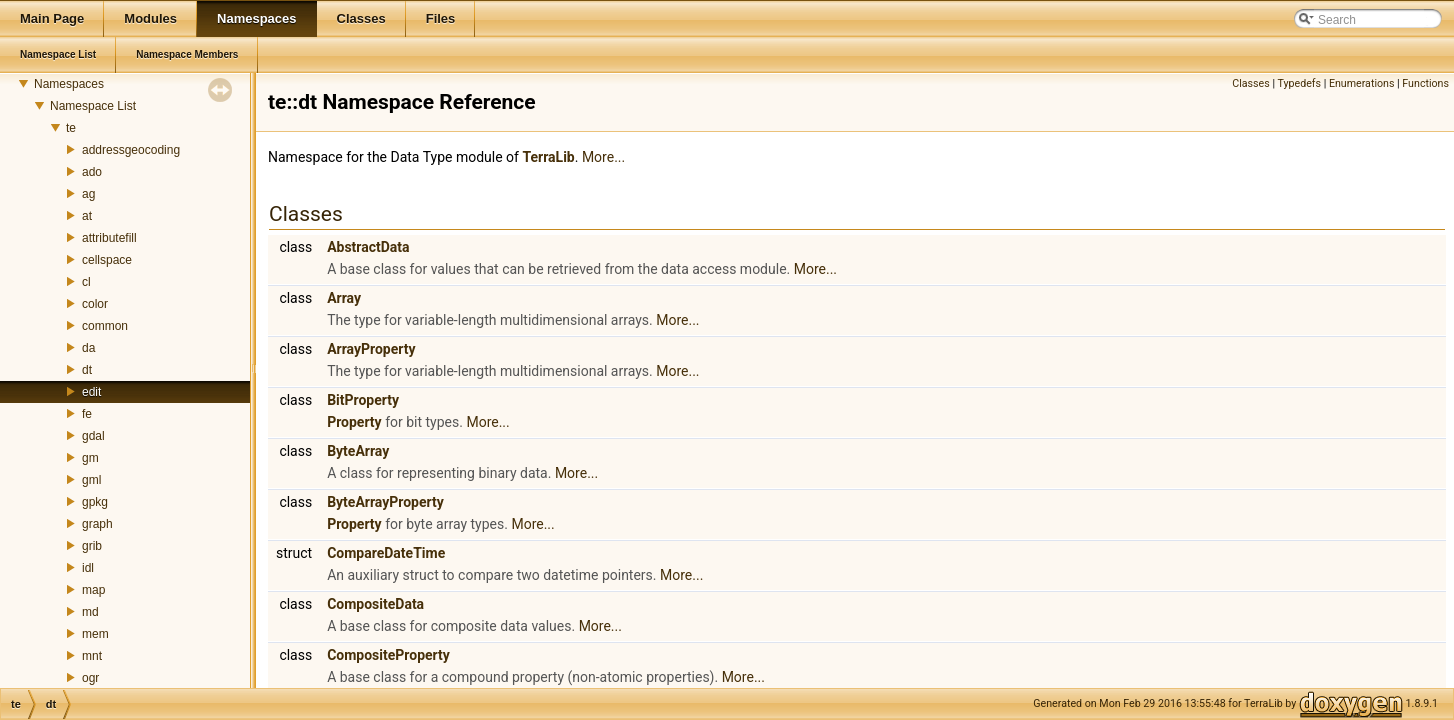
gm (90, 458)
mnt (92, 656)
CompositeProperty (388, 655)
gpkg (95, 502)
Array (344, 298)
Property (354, 422)
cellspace (107, 260)
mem (95, 634)
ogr (90, 678)
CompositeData (375, 604)
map (93, 590)
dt (87, 370)
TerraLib (548, 157)
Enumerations (1362, 83)
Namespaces (69, 84)
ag (88, 194)
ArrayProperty (371, 349)
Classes (1250, 83)
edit (91, 392)
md (90, 612)
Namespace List (93, 106)
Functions (1425, 83)
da (88, 348)
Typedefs (1299, 83)
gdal (93, 436)
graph (97, 524)
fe (87, 414)
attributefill (109, 238)
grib (92, 546)
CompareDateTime (386, 553)
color (95, 304)
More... (603, 157)
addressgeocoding (131, 150)
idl (88, 568)
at (87, 216)
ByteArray (358, 451)
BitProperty (363, 400)
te (71, 128)
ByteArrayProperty (385, 502)
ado (92, 172)
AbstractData (368, 247)
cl (86, 282)
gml (91, 480)
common (105, 326)
